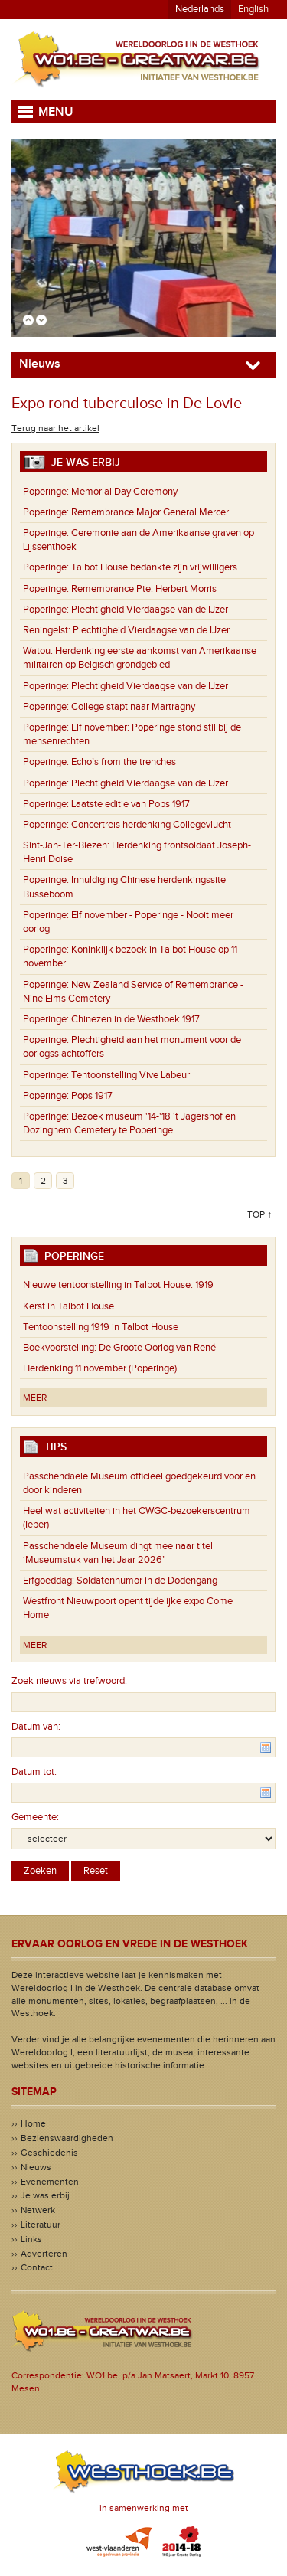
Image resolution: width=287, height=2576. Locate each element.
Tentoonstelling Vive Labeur (106, 1075)
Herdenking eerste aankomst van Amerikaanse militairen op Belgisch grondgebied (139, 658)
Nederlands (199, 9)
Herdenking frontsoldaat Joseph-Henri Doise (137, 852)
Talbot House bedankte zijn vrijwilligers (130, 567)
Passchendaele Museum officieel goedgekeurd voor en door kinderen (139, 1483)
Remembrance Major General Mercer (126, 512)
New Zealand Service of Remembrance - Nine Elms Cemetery (133, 992)
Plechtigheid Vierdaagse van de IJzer (125, 609)
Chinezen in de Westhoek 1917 (111, 1019)
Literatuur (40, 2224)
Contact (37, 2267)
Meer (35, 1397)
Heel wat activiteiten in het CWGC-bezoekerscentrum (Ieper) (136, 1518)
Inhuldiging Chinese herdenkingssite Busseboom (124, 887)
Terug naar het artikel (55, 428)
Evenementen (50, 2181)
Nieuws (36, 2167)
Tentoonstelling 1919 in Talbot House (100, 1327)
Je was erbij (45, 2195)
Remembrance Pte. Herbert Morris (120, 589)
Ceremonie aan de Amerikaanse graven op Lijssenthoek (138, 540)
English (253, 9)
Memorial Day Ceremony (100, 491)
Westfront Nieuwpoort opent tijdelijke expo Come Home (128, 1608)
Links (31, 2239)
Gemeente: (35, 1817)
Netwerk (38, 2210)
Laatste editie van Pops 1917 (106, 804)
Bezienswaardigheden (67, 2138)
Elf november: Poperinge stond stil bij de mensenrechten (132, 734)
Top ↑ (259, 1214)
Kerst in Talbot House (68, 1306)
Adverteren (44, 2253)
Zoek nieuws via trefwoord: (69, 1681)
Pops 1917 (68, 1096)
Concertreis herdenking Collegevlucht (127, 825)
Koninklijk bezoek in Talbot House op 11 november (130, 956)
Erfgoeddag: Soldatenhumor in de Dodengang (120, 1580)
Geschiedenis (49, 2152)
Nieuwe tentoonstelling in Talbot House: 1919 (118, 1285)
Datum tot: (34, 1772)
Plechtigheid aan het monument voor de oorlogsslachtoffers (132, 1047)
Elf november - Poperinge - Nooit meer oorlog (128, 922)
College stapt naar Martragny (109, 707)
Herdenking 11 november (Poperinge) (100, 1368)
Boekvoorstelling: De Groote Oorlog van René (119, 1348)
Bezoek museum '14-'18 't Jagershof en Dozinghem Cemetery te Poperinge (129, 1123)
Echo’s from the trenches (99, 762)
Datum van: (35, 1727)
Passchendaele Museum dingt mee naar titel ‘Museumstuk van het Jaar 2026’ (118, 1553)
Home (33, 2123)
